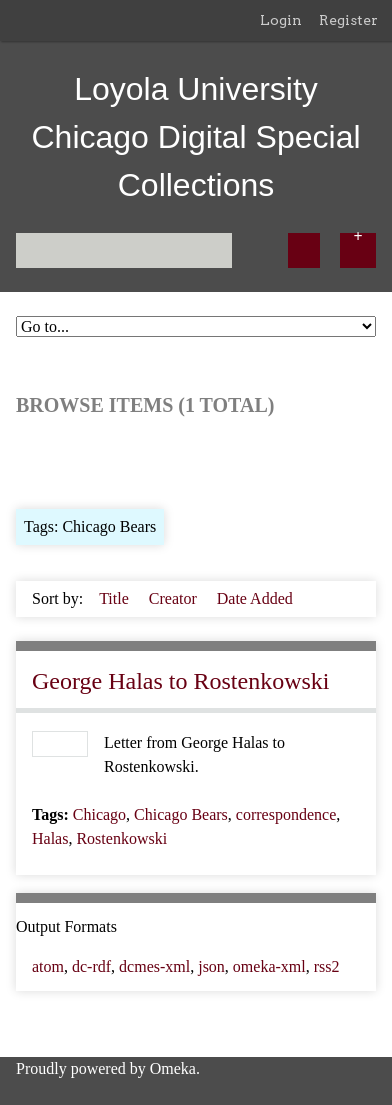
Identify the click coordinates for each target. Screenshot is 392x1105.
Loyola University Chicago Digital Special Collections (195, 137)
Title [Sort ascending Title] (116, 598)
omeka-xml (269, 966)
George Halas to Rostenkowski (181, 681)
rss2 (327, 966)
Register (348, 20)
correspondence (286, 814)
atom (48, 966)
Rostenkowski (121, 838)
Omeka (173, 1068)
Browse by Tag (152, 460)
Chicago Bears (181, 814)
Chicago (99, 814)
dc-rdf (91, 966)
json (211, 966)
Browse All (52, 460)
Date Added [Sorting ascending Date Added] (255, 598)
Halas (50, 838)
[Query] (124, 250)
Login (281, 20)
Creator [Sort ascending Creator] (175, 598)
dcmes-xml (154, 966)
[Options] (358, 250)
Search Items (258, 460)
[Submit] (304, 250)
